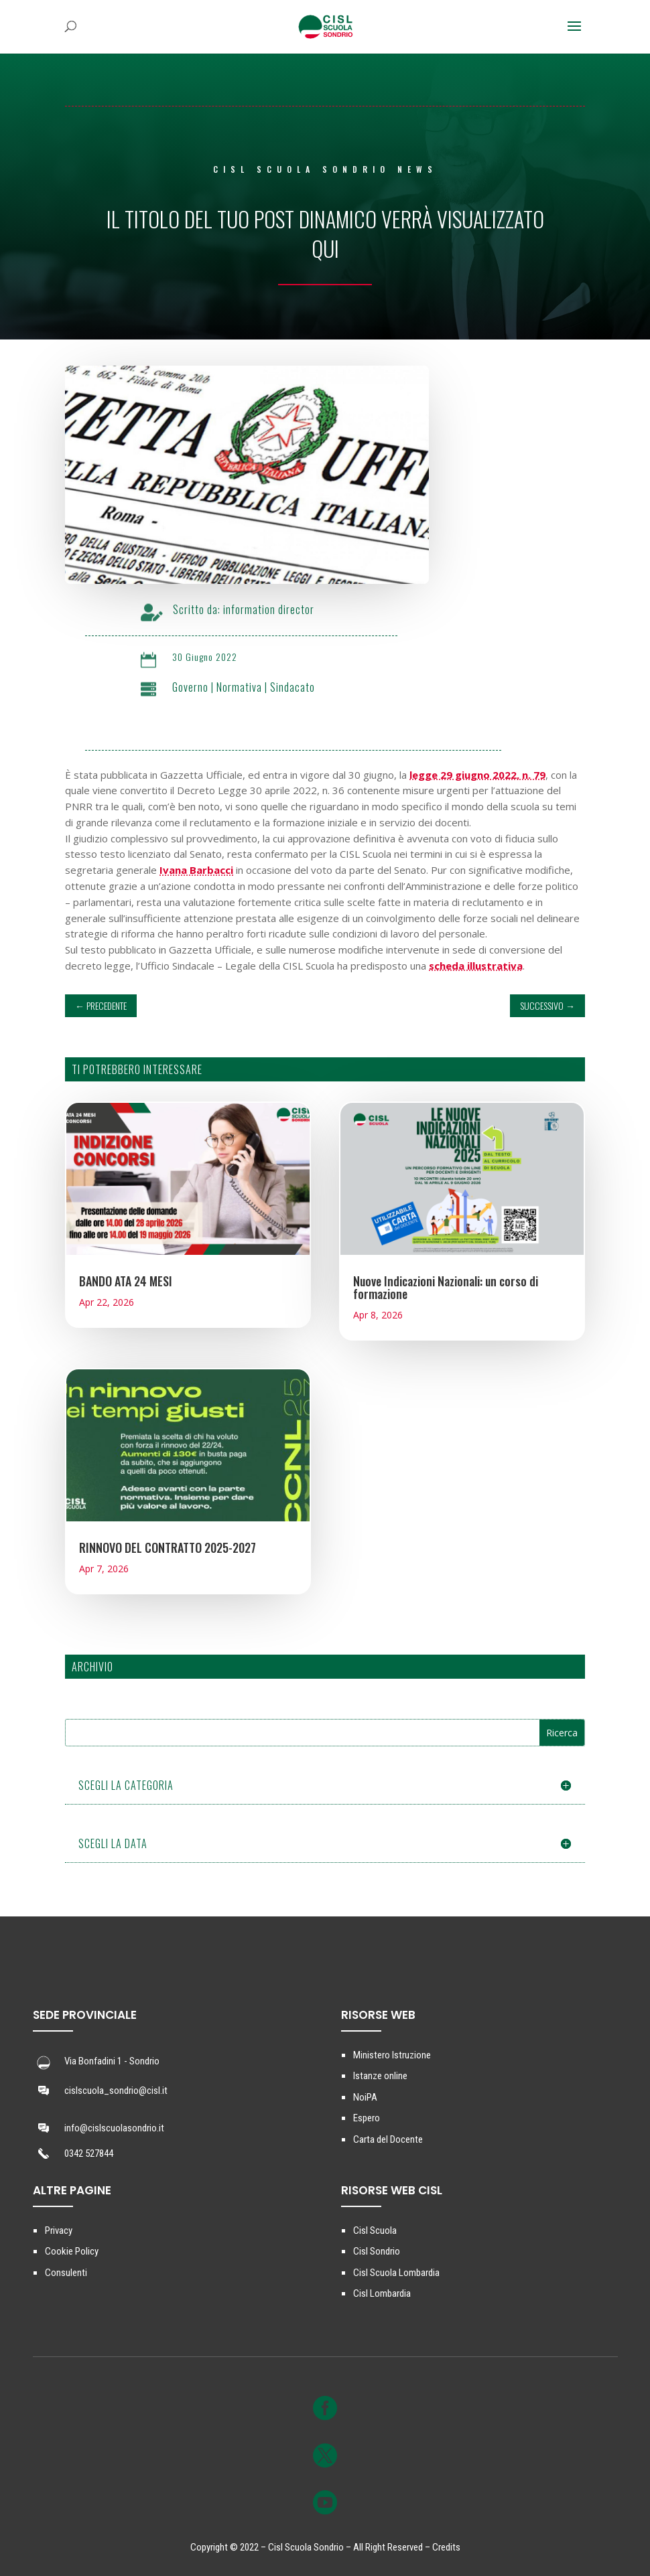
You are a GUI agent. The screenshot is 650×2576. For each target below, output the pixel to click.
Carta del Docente (388, 2139)
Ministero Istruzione (392, 2055)
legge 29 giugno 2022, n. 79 (477, 774)
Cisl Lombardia (382, 2293)
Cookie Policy (72, 2251)
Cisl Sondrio (376, 2251)
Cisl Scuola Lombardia (396, 2273)
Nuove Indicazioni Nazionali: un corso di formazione (445, 1287)
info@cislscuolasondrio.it (114, 2128)
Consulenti (66, 2273)
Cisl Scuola (375, 2230)
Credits (446, 2547)
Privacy (58, 2230)
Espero (366, 2118)
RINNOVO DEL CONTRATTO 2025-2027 (167, 1547)
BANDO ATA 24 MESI (125, 1281)
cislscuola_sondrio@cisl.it (116, 2091)
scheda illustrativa (476, 965)
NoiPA (365, 2097)
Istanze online (380, 2076)
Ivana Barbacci (196, 870)
